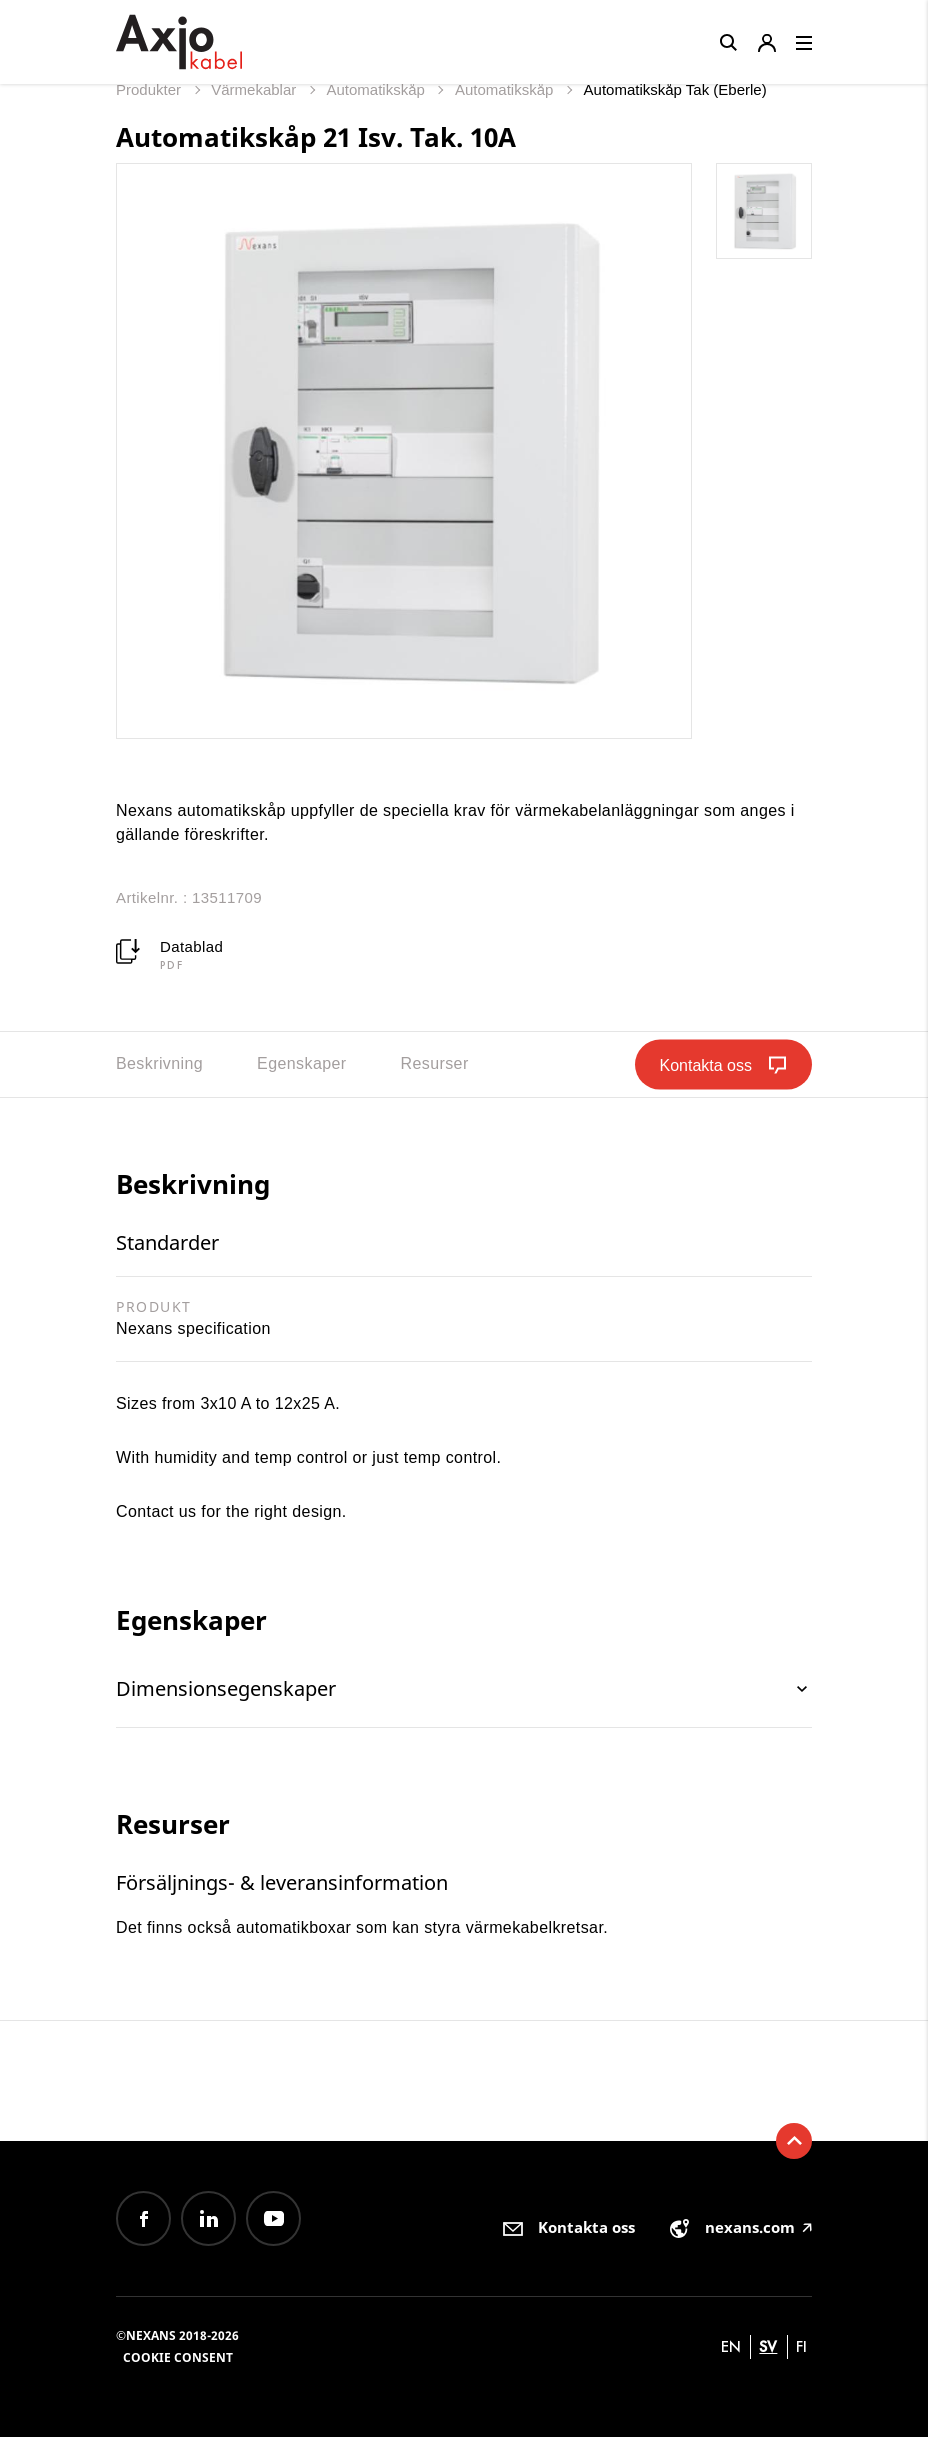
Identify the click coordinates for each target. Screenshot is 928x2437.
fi (801, 2346)
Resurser (435, 1063)
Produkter (150, 89)
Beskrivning (159, 1063)
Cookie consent (178, 2357)
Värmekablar (255, 89)
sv (768, 2346)
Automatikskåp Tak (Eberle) (675, 89)
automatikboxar (296, 1927)
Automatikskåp (377, 89)
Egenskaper (301, 1063)
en (731, 2346)
